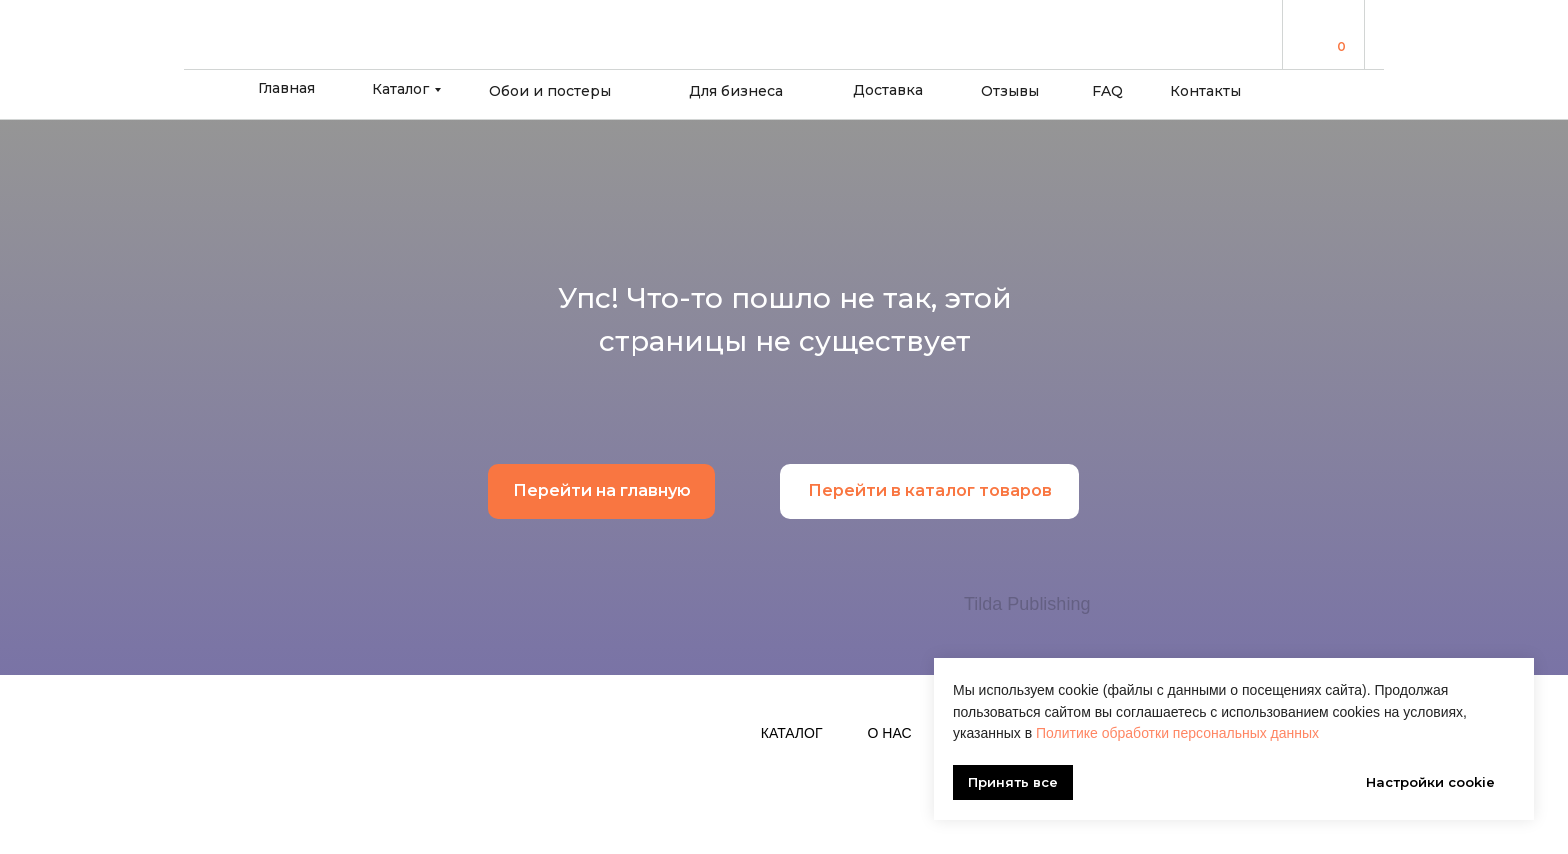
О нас (890, 733)
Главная (286, 88)
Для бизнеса (736, 91)
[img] (1314, 33)
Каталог (400, 89)
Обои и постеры (550, 91)
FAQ (1107, 91)
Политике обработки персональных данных (1177, 733)
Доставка (888, 90)
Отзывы (1010, 91)
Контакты (1205, 91)
